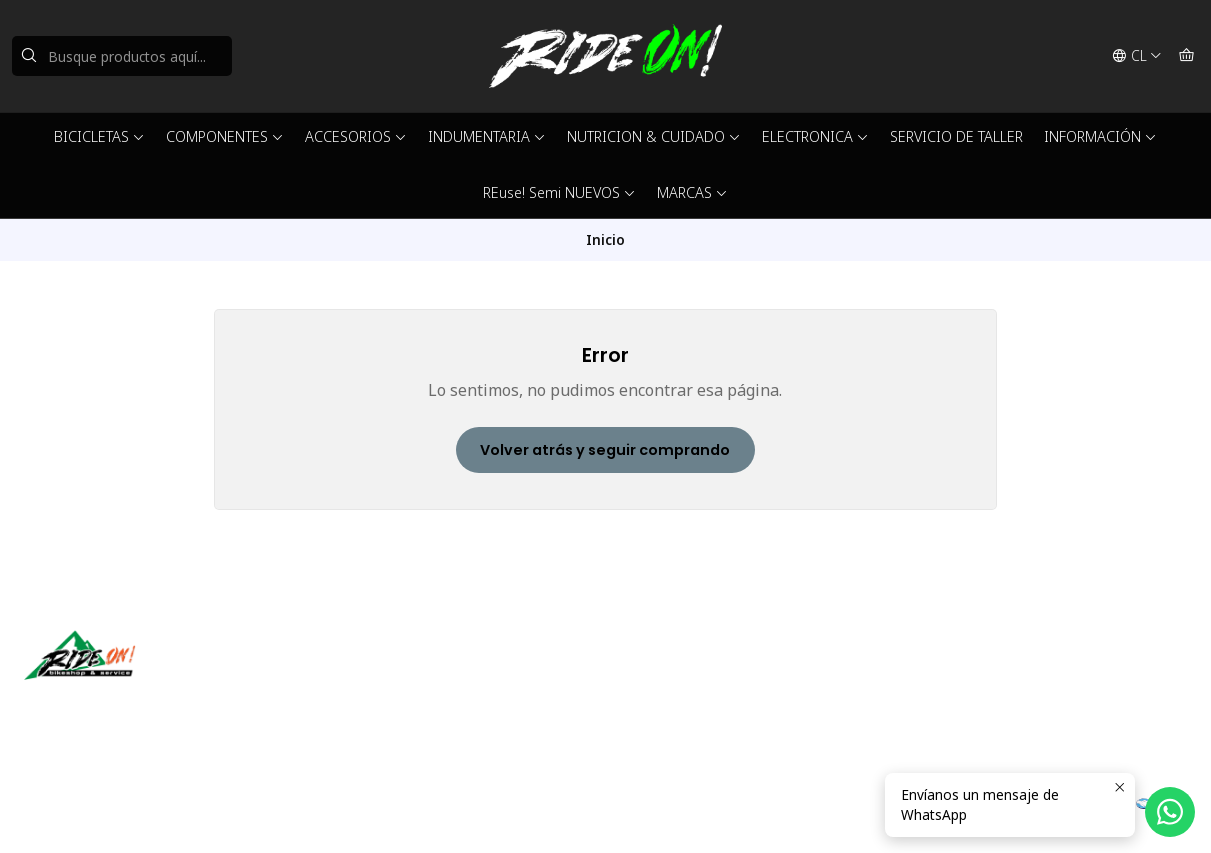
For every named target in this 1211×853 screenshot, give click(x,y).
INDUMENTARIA (487, 136)
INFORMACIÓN (1100, 136)
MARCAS (692, 192)
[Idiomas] (1137, 56)
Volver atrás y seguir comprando (605, 450)
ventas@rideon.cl (684, 675)
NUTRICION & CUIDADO (654, 136)
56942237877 (673, 702)
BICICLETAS (99, 136)
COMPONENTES (225, 136)
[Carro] (1186, 56)
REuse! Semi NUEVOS (559, 192)
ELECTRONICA (815, 136)
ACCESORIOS (356, 136)
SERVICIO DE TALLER (956, 136)
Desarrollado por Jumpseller (315, 813)
